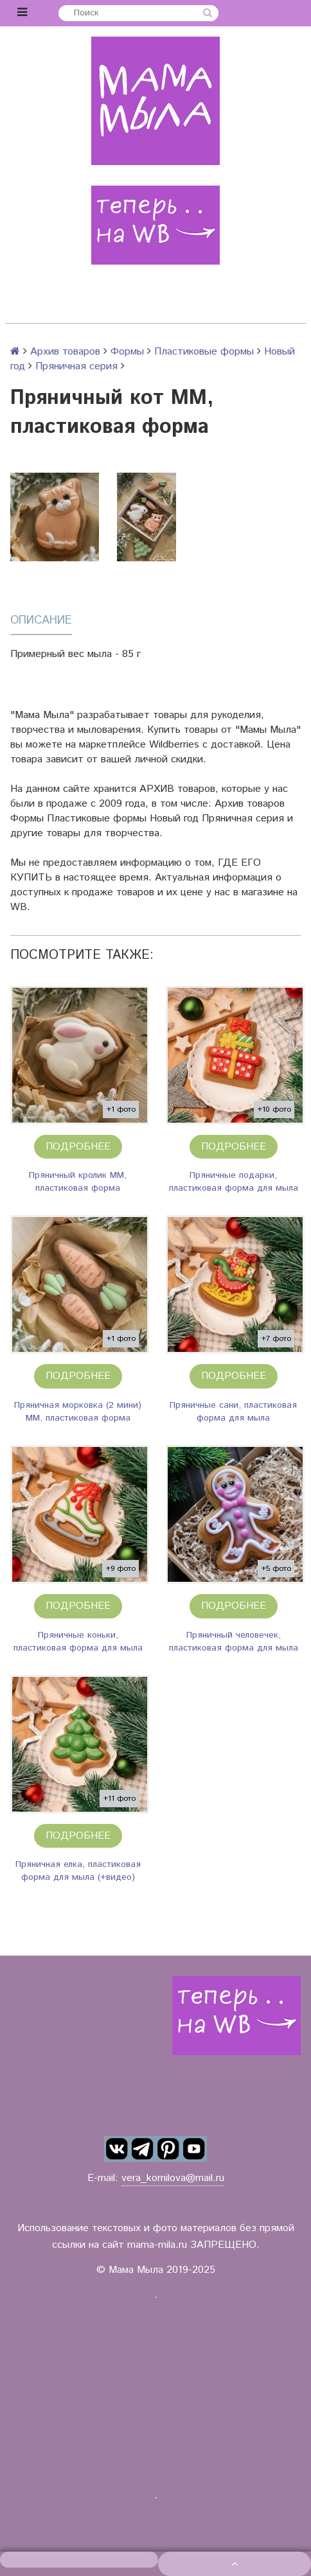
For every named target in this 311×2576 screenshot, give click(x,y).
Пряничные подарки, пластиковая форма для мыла (233, 1182)
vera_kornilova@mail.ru (172, 2178)
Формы (127, 351)
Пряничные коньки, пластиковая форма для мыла (78, 1641)
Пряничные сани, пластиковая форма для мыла (233, 1411)
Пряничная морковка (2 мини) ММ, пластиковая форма (77, 1411)
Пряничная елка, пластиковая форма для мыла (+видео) (78, 1871)
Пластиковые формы (204, 351)
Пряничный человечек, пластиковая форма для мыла (233, 1641)
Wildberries (174, 744)
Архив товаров (65, 351)
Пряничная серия (76, 366)
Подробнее (78, 1146)
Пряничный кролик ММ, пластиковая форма (78, 1182)
